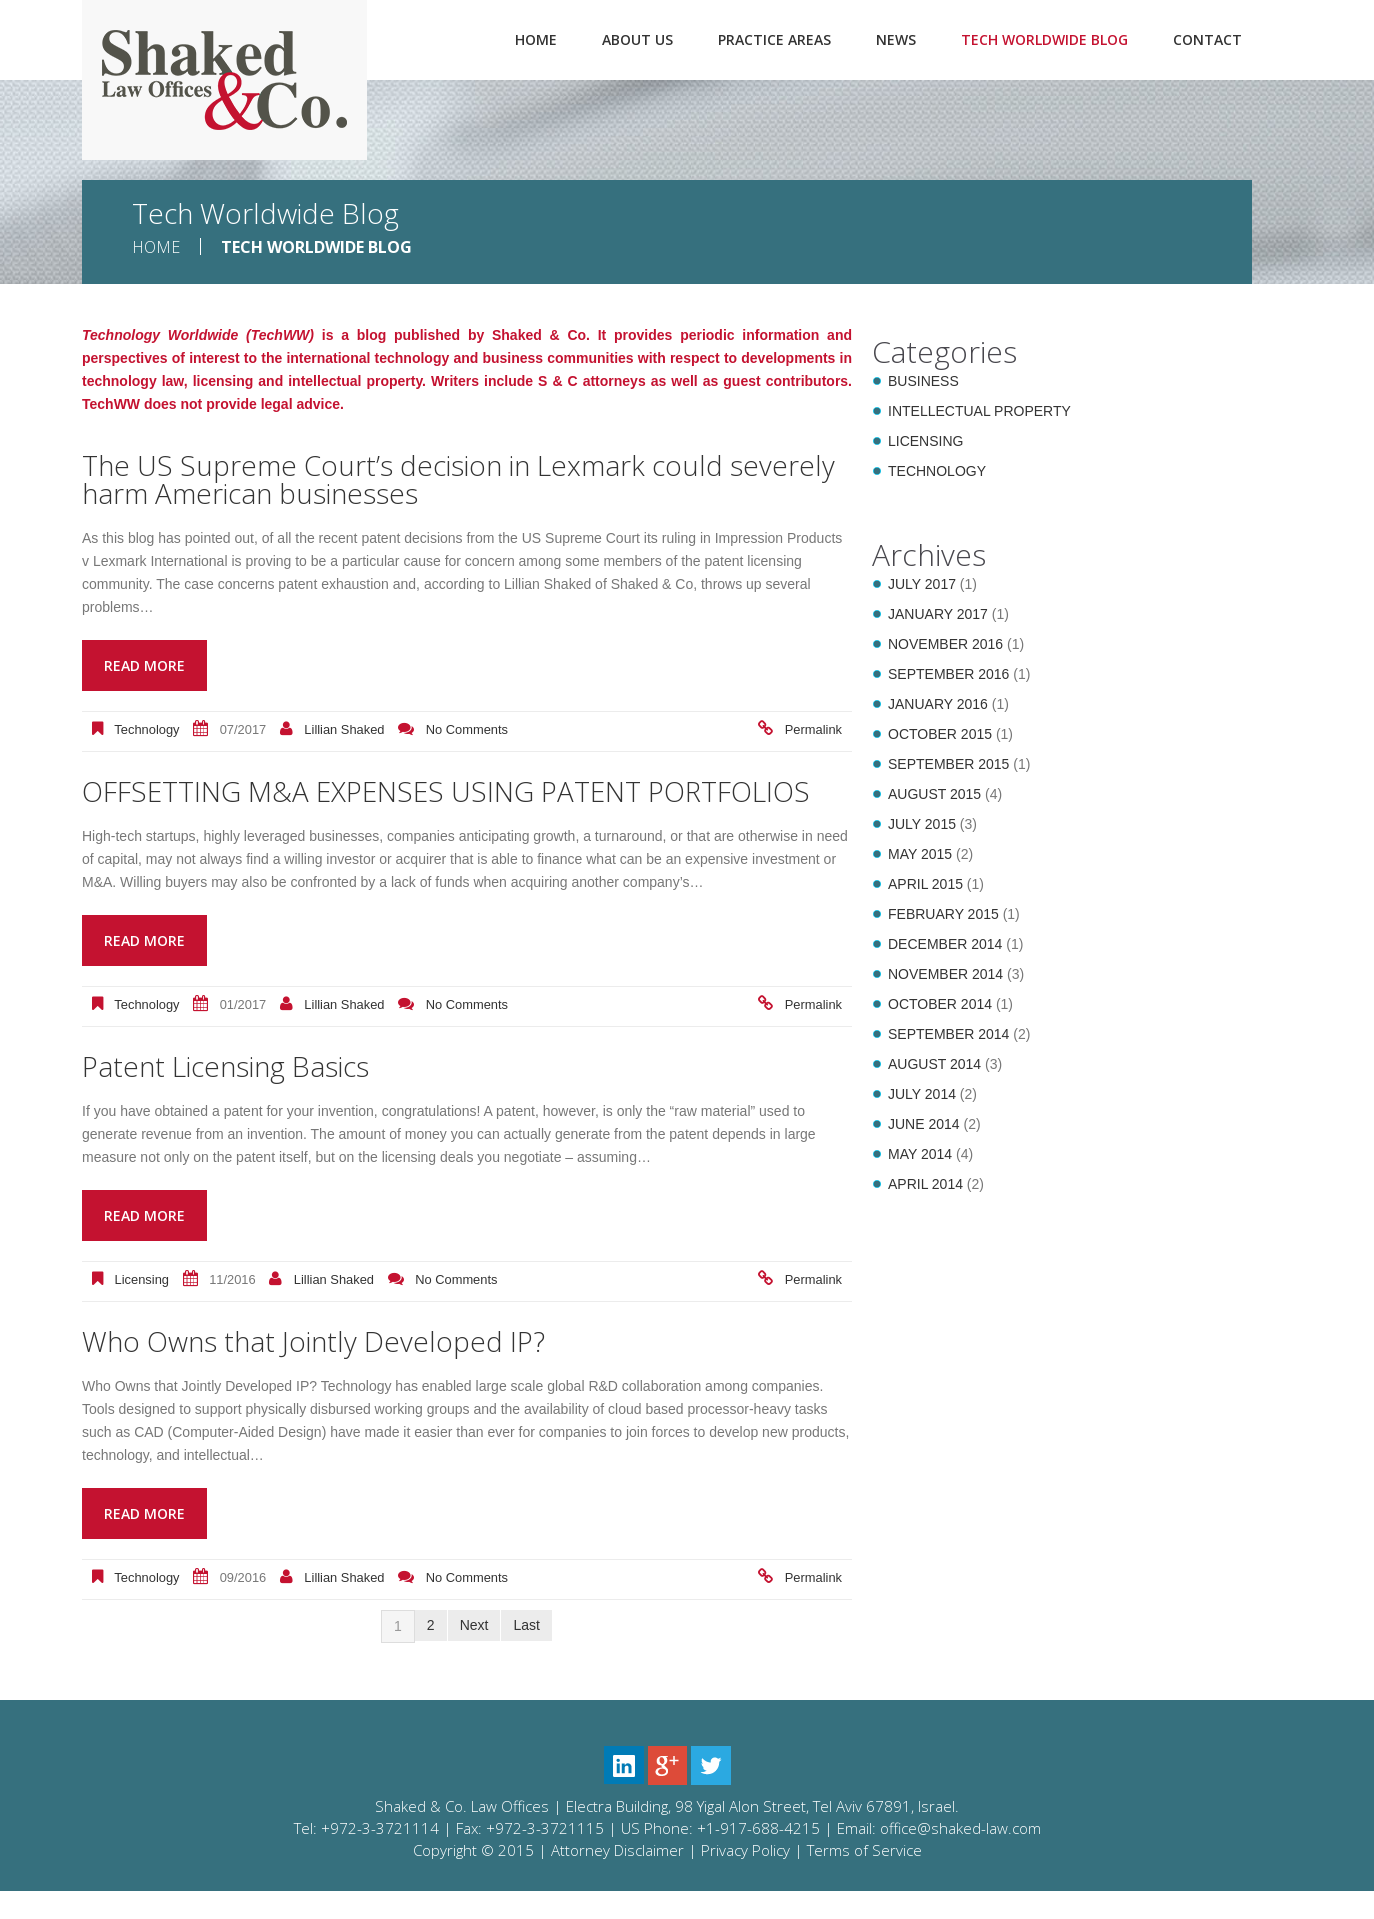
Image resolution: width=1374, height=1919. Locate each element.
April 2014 (925, 1184)
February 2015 (943, 914)
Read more (144, 665)
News (896, 39)
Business (923, 381)
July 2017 (922, 584)
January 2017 (938, 614)
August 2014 (934, 1064)
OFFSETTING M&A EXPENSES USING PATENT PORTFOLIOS (387, 804)
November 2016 (945, 644)
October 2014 (940, 1004)
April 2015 (925, 884)
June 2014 (924, 1124)
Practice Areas (774, 39)
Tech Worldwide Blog (1044, 39)
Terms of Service (864, 1878)
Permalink (813, 729)
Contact (1207, 39)
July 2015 (922, 824)
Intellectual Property (979, 411)
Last (526, 1653)
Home (536, 39)
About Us (637, 39)
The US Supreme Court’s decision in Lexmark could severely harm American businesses (429, 478)
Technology (146, 729)
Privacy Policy (745, 1878)
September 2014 (948, 1034)
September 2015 (948, 764)
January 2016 (938, 704)
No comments (467, 729)
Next (474, 1653)
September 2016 (948, 674)
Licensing (142, 1307)
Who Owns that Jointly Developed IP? (333, 1368)
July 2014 (922, 1094)
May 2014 (920, 1154)
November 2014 (945, 974)
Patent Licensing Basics (239, 1093)
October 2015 (940, 734)
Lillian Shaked (344, 729)
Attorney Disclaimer (617, 1878)
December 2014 (945, 944)
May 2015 (920, 854)
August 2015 (934, 794)
